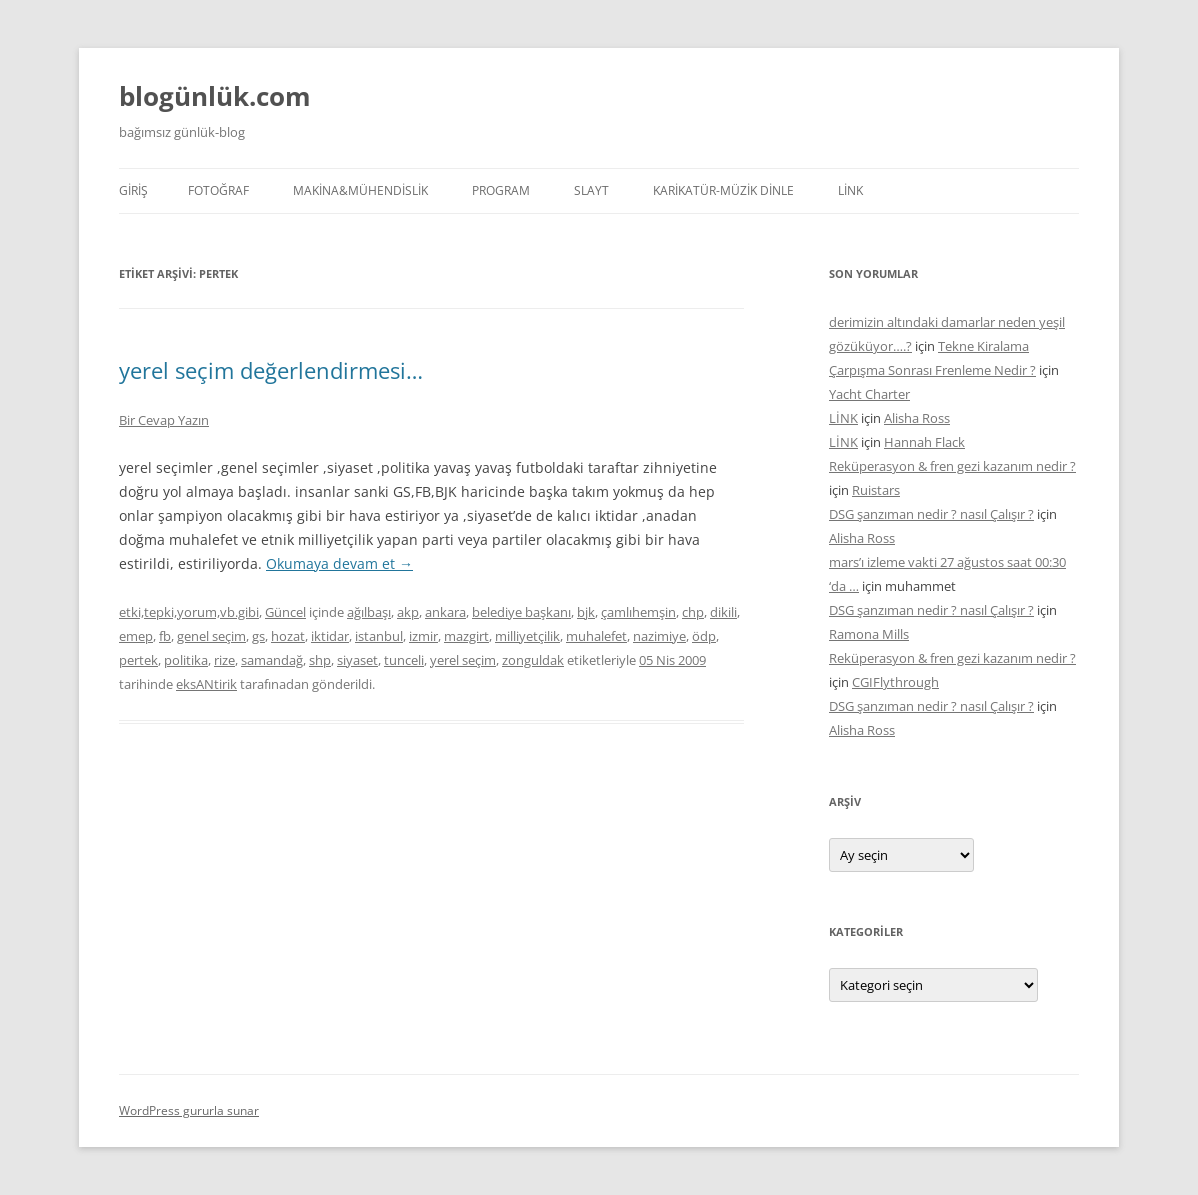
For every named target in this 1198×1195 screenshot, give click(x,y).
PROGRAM (501, 190)
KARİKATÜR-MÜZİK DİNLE (723, 190)
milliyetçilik (527, 636)
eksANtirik (206, 684)
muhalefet (596, 636)
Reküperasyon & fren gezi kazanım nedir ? (952, 466)
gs (258, 636)
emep (136, 636)
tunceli (404, 660)
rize (224, 660)
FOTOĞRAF (218, 190)
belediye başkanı (521, 612)
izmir (423, 636)
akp (408, 612)
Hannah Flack (924, 442)
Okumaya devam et (339, 563)
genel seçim (211, 636)
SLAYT (591, 190)
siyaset (357, 660)
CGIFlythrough (895, 682)
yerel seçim (463, 660)
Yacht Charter (869, 394)
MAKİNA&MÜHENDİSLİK (360, 190)
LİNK (850, 190)
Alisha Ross (917, 418)
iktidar (330, 636)
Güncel (285, 612)
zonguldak (533, 660)
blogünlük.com (215, 96)
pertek (138, 660)
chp (693, 612)
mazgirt (466, 636)
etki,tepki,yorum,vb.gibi (189, 612)
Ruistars (876, 490)
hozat (288, 636)
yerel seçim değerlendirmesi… (271, 370)
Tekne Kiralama (983, 346)
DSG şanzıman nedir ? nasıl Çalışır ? (931, 514)
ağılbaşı (369, 612)
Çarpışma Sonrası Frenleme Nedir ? (932, 370)
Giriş (133, 190)
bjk (586, 612)
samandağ (272, 660)
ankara (445, 612)
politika (186, 660)
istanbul (379, 636)
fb (165, 636)
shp (320, 660)
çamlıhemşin (638, 612)
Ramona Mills (869, 634)
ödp (704, 636)
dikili (723, 612)
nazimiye (659, 636)
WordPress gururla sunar (189, 1110)
